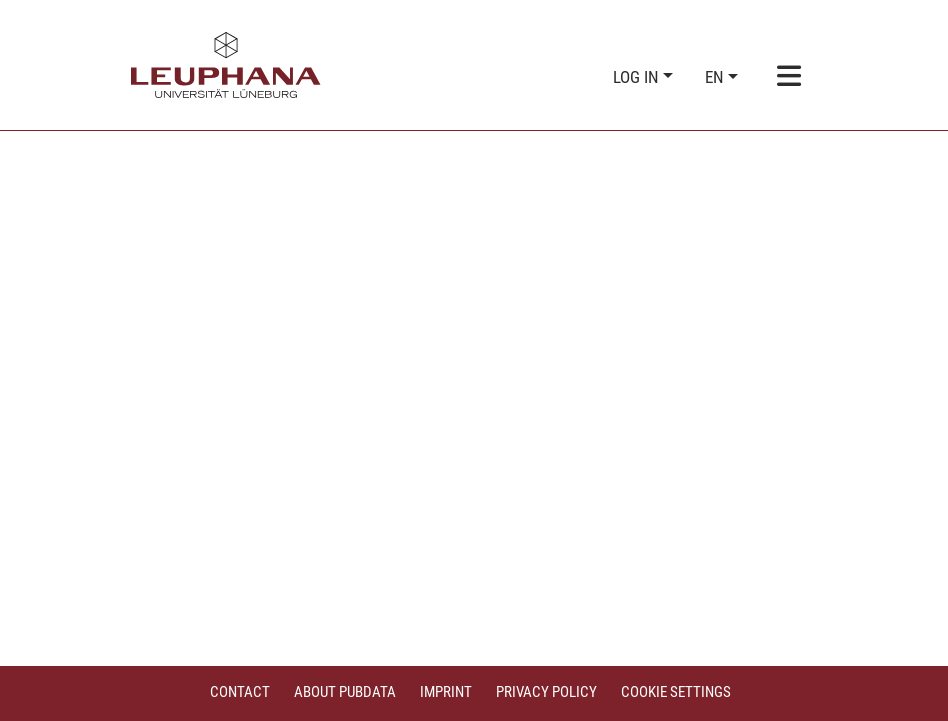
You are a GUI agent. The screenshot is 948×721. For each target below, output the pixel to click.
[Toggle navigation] (789, 77)
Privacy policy (546, 692)
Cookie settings (676, 692)
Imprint (446, 692)
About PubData (345, 692)
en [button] (716, 77)
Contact (240, 692)
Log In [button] (638, 77)
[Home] (226, 65)
